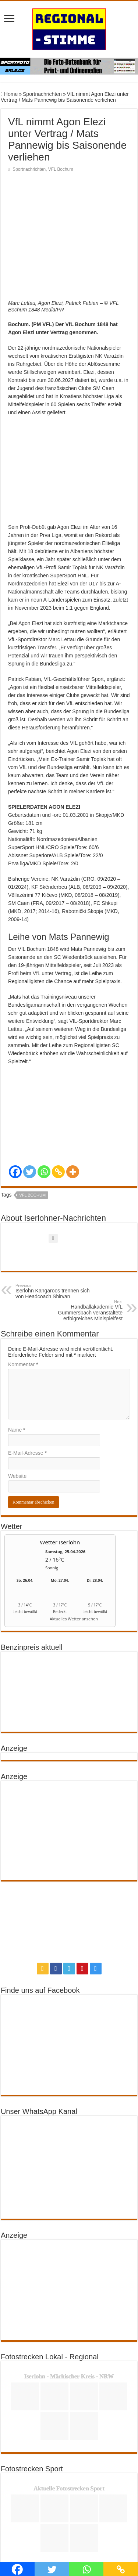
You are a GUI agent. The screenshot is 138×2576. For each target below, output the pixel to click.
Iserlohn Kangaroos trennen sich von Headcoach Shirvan (53, 1237)
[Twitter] (29, 1117)
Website (17, 1422)
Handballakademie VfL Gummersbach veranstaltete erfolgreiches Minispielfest (85, 1256)
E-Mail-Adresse (27, 1399)
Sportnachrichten (42, 94)
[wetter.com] (25, 1566)
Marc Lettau (62, 585)
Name (16, 1376)
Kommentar (23, 1310)
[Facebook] (15, 1117)
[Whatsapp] (44, 1117)
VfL (36, 919)
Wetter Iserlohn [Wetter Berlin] (60, 1488)
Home (9, 94)
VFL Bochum (60, 169)
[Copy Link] (58, 1117)
